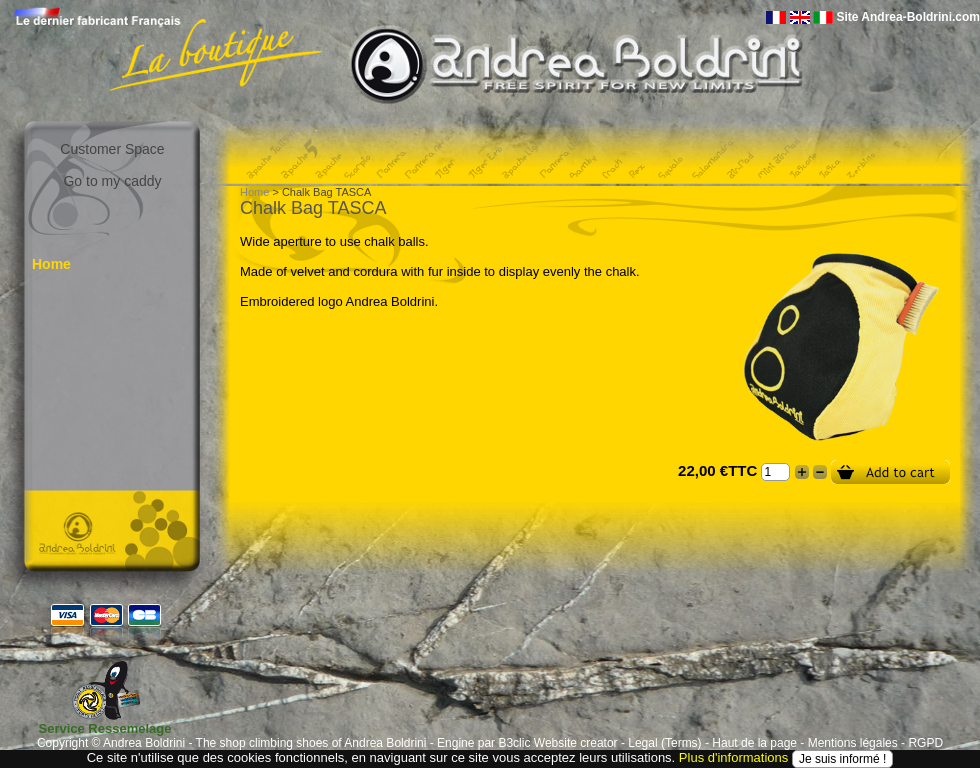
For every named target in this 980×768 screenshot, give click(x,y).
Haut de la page (754, 743)
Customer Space (112, 149)
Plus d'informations (733, 757)
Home (51, 264)
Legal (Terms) (664, 743)
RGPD (925, 743)
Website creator (576, 743)
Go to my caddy (112, 181)
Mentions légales (853, 743)
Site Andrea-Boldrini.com (908, 17)
